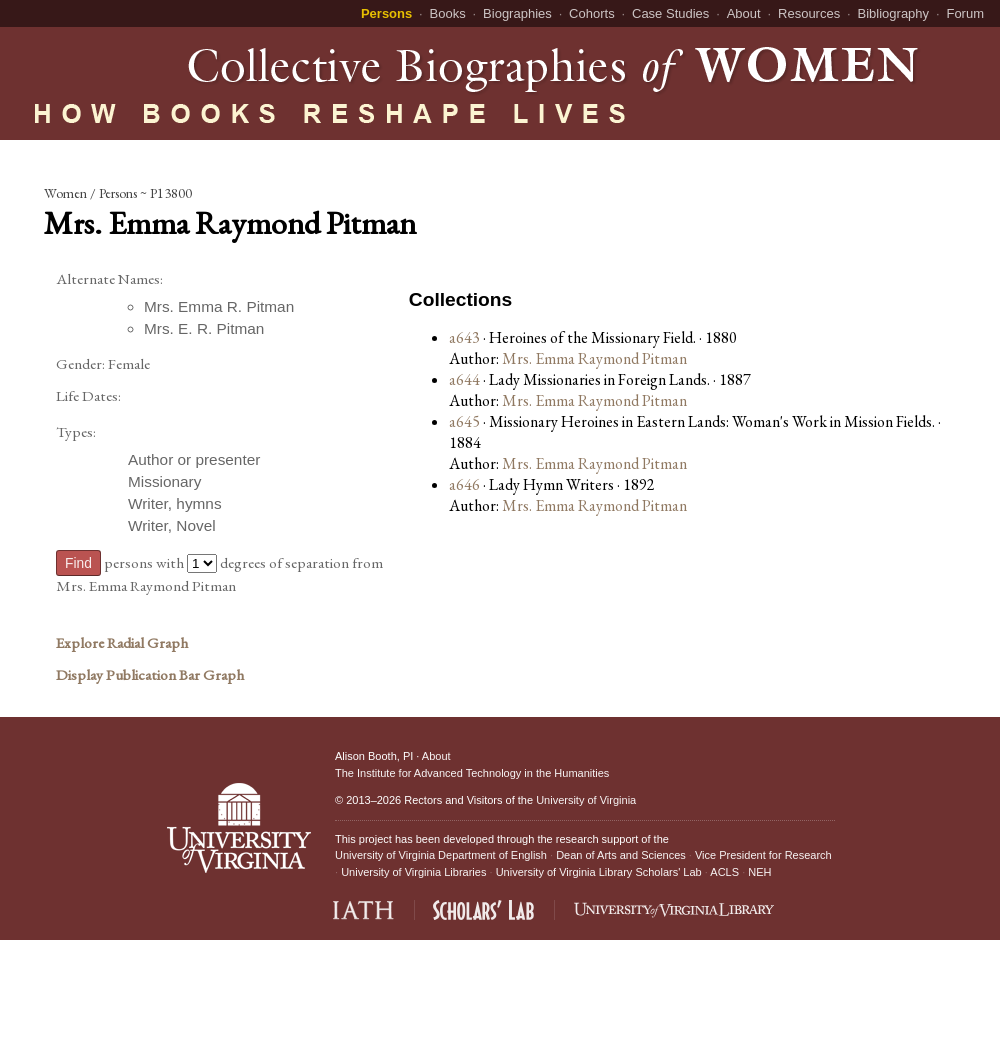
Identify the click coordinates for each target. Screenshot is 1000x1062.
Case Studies (670, 13)
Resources (809, 13)
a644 (464, 379)
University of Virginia (586, 800)
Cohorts (592, 13)
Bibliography (894, 13)
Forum (965, 13)
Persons (386, 13)
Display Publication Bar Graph (150, 675)
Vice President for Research (763, 855)
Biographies (517, 13)
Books (448, 13)
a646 (464, 484)
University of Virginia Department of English (441, 855)
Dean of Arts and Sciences (621, 855)
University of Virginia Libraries (413, 872)
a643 (464, 337)
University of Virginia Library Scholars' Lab (599, 872)
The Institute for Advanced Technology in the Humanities (472, 773)
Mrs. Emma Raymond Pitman (594, 358)
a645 (464, 421)
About (744, 13)
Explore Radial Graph (122, 643)
